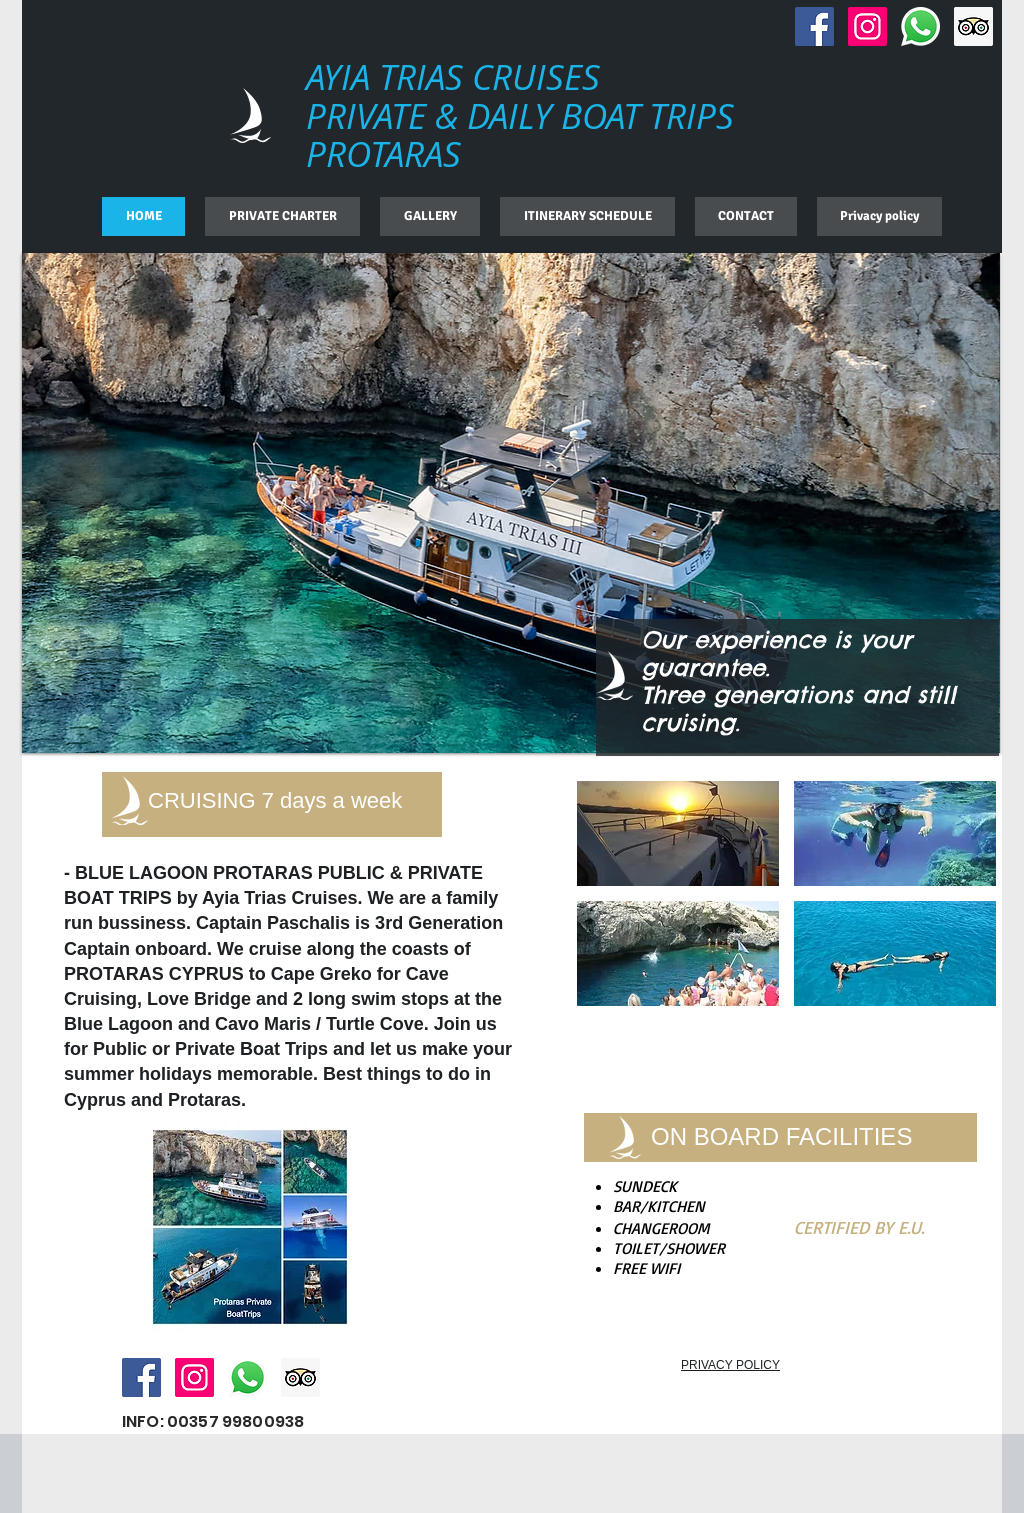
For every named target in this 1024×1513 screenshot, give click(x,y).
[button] (511, 503)
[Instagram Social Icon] (867, 26)
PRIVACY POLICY (730, 1365)
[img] (678, 833)
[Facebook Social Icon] (814, 26)
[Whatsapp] (920, 26)
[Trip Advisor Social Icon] (973, 26)
